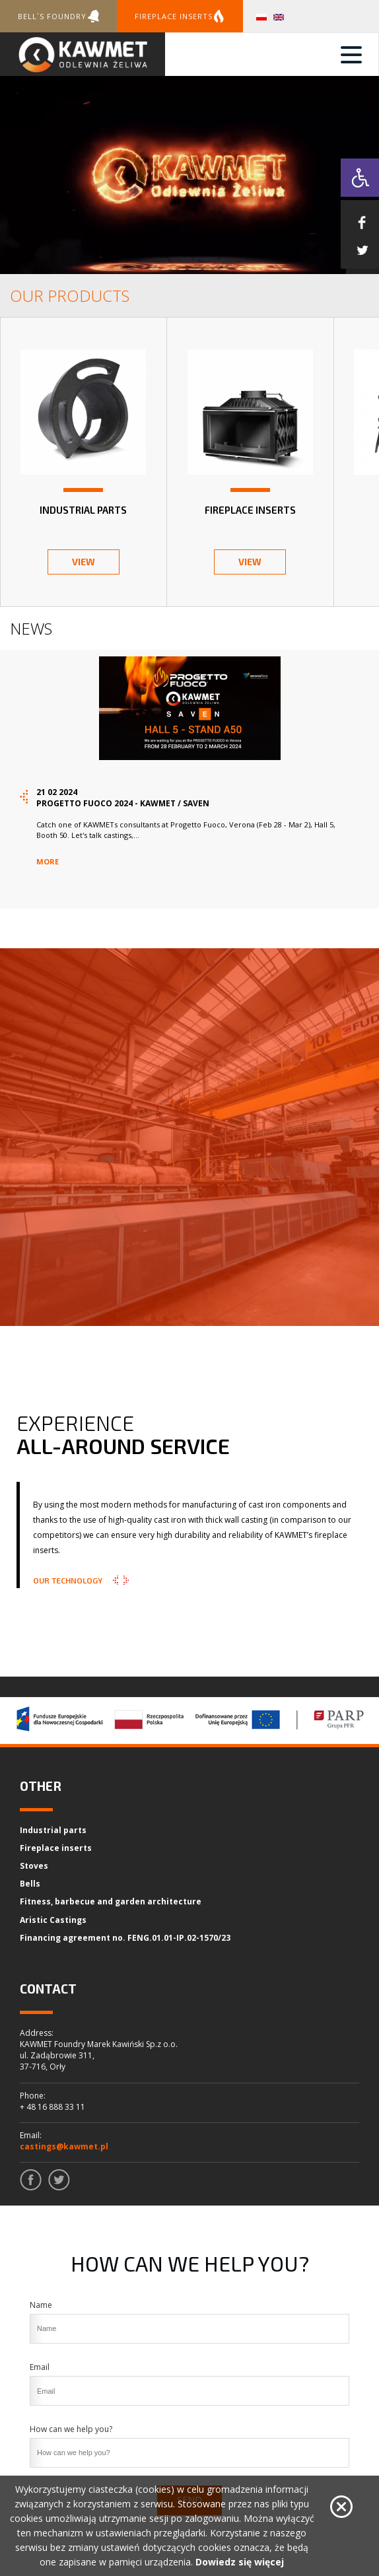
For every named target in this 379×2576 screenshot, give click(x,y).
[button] (360, 177)
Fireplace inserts (180, 16)
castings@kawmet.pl (64, 2146)
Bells (30, 1883)
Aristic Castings (53, 1920)
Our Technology (67, 1580)
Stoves (34, 1865)
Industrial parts (53, 1830)
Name (41, 2305)
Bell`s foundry (58, 16)
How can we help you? (71, 2429)
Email (40, 2367)
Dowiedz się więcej (239, 2562)
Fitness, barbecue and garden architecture (110, 1901)
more (47, 861)
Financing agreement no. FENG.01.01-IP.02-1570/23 (125, 1937)
